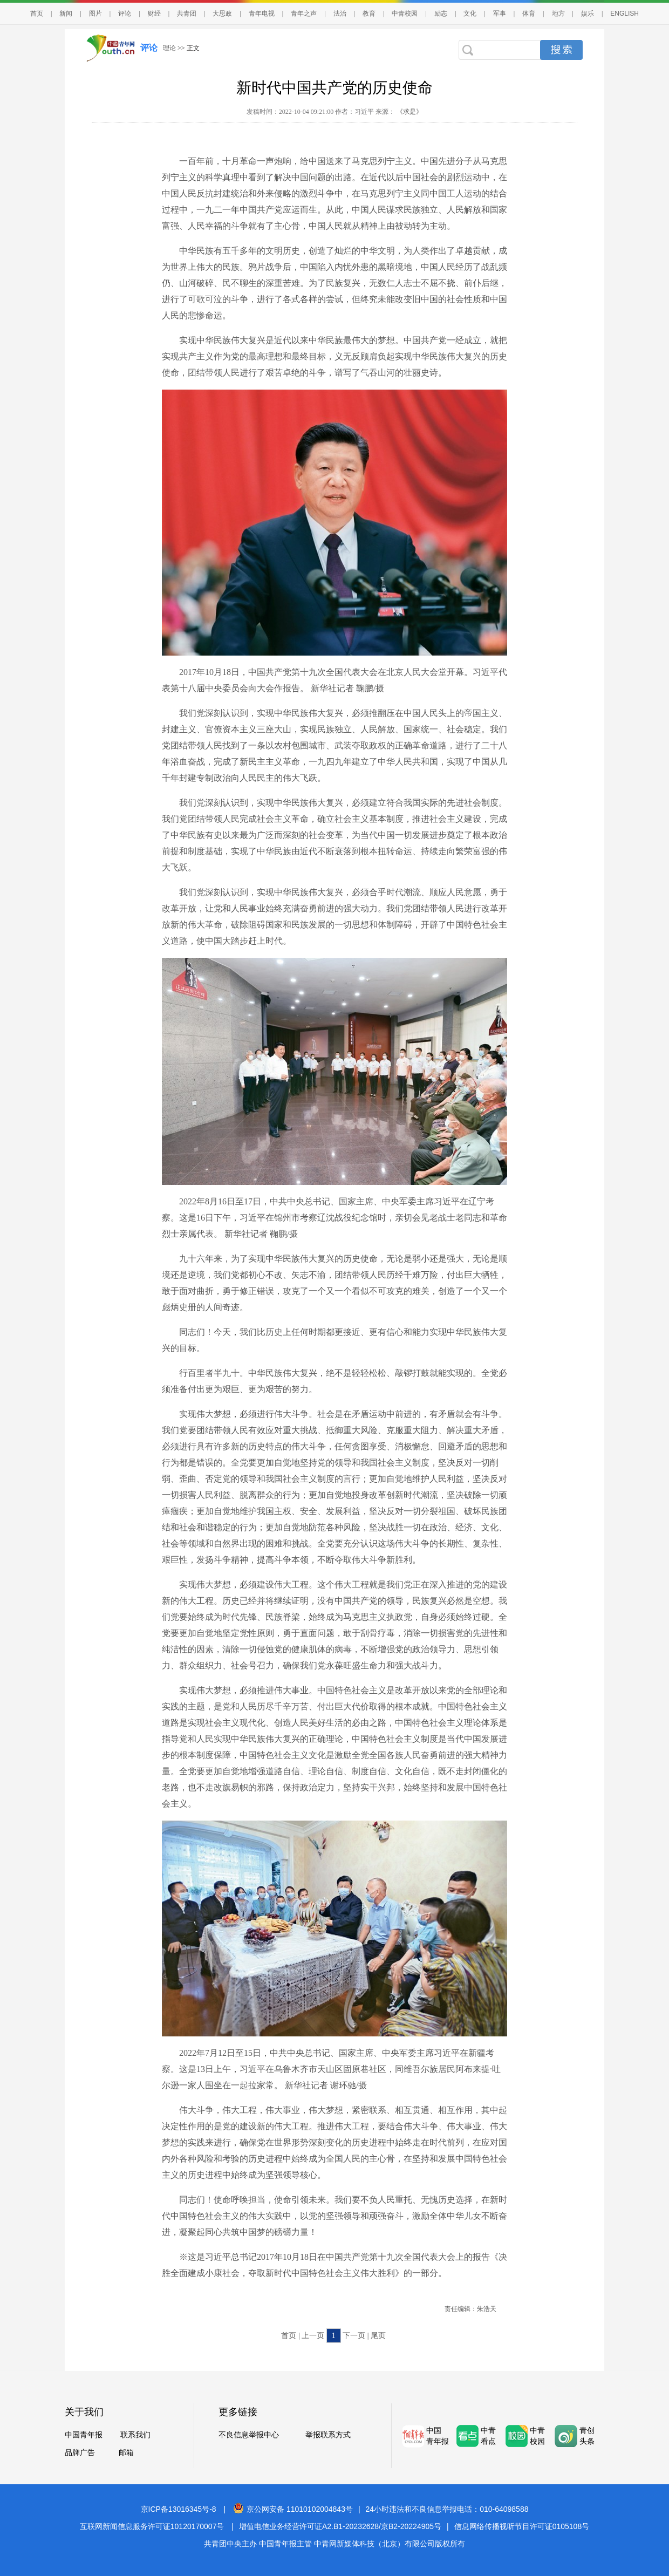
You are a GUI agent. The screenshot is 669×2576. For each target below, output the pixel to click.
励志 (440, 13)
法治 (339, 13)
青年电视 (262, 13)
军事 (499, 13)
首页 (36, 13)
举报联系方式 (328, 2435)
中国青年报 (84, 2435)
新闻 (65, 13)
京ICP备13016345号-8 (178, 2509)
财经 (154, 13)
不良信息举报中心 (249, 2435)
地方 (558, 13)
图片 (95, 13)
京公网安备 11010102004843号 (293, 2509)
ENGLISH (624, 13)
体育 (528, 13)
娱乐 (587, 13)
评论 (124, 13)
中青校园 (405, 13)
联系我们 (135, 2435)
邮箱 (126, 2453)
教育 (369, 13)
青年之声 (304, 13)
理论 (169, 48)
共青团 (186, 13)
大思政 (222, 13)
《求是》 (408, 111)
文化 (469, 13)
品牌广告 (80, 2453)
